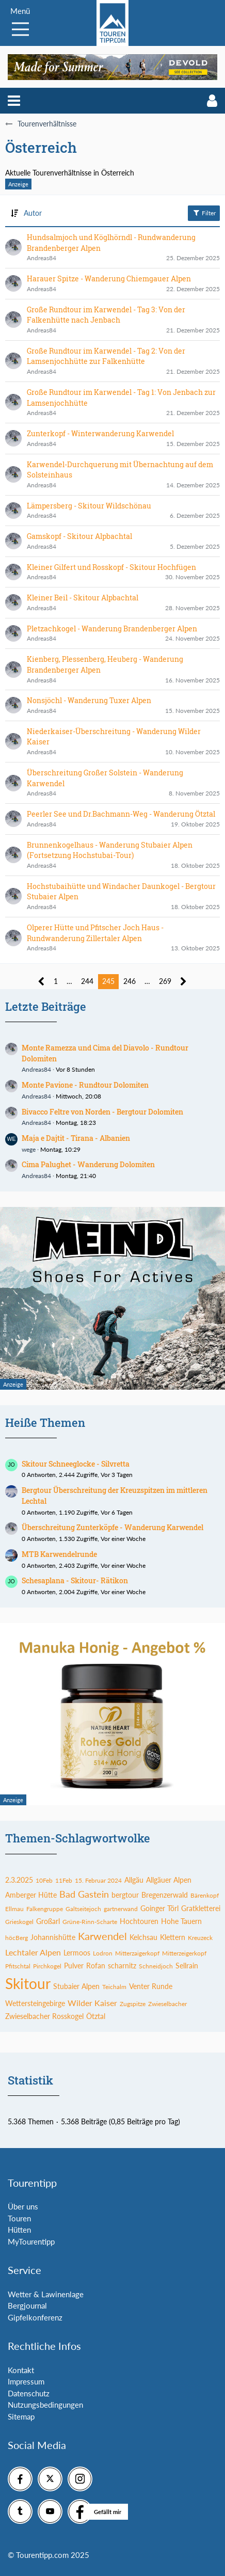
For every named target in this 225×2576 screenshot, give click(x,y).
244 (87, 981)
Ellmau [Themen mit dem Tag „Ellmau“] (14, 1909)
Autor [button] (33, 213)
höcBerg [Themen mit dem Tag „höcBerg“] (16, 1938)
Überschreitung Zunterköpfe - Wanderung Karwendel (112, 1527)
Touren (19, 2218)
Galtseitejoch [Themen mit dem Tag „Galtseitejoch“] (83, 1909)
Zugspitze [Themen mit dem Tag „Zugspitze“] (133, 2004)
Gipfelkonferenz (35, 2317)
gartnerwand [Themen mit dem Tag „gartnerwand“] (121, 1909)
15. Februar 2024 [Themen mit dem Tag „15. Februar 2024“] (98, 1880)
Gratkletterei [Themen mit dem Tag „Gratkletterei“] (200, 1908)
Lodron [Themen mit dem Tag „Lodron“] (102, 1953)
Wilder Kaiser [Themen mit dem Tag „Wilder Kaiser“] (92, 2003)
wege (29, 1149)
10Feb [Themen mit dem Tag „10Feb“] (44, 1880)
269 (165, 981)
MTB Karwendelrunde (59, 1554)
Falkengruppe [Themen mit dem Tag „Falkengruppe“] (44, 1909)
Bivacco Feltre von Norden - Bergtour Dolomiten (102, 1112)
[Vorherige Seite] (41, 981)
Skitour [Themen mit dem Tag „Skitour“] (28, 1983)
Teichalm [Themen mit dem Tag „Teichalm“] (114, 1987)
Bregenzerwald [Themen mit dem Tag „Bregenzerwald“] (164, 1894)
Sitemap (21, 2416)
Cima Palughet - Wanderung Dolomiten (88, 1164)
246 (129, 981)
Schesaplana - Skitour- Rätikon (75, 1580)
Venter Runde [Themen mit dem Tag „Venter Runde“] (150, 1986)
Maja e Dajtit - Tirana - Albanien (76, 1138)
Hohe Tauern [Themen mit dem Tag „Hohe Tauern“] (181, 1921)
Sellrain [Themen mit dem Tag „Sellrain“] (186, 1965)
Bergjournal (27, 2305)
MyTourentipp (31, 2241)
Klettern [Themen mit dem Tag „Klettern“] (172, 1937)
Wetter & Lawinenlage (46, 2294)
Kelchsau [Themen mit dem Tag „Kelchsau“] (143, 1937)
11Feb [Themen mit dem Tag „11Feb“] (63, 1880)
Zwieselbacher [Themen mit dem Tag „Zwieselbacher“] (167, 2004)
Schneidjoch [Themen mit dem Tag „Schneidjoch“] (156, 1966)
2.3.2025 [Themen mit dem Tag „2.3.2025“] (19, 1879)
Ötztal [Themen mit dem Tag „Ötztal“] (95, 2016)
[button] (14, 100)
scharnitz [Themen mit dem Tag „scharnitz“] (122, 1965)
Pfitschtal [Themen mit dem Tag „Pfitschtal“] (17, 1966)
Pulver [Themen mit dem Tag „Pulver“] (74, 1965)
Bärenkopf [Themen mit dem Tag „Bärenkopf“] (204, 1895)
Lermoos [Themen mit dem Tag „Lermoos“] (76, 1952)
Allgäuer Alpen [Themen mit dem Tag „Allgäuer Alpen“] (168, 1879)
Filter (204, 213)
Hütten (19, 2229)
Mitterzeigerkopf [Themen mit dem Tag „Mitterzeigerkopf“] (184, 1953)
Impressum (26, 2381)
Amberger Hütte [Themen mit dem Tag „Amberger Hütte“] (31, 1894)
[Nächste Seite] (183, 981)
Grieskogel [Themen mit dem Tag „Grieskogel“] (19, 1922)
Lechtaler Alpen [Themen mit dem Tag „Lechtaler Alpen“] (33, 1952)
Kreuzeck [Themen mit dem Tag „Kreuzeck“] (200, 1938)
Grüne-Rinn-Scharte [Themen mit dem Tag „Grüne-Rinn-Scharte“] (89, 1922)
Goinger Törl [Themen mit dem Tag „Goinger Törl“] (159, 1908)
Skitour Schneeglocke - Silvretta (76, 1464)
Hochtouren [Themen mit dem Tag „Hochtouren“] (139, 1921)
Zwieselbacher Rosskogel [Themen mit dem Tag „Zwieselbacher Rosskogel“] (44, 2016)
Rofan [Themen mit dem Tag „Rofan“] (95, 1965)
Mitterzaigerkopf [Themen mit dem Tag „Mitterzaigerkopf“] (137, 1953)
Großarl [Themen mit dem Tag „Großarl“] (48, 1921)
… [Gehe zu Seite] (69, 981)
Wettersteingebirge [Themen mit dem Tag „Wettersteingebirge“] (35, 2003)
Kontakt (21, 2370)
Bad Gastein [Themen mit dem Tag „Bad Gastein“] (84, 1894)
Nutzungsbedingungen (45, 2404)
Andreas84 (36, 1069)
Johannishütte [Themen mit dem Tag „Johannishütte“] (52, 1937)
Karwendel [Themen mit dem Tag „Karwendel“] (102, 1936)
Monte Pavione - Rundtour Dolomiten (85, 1085)
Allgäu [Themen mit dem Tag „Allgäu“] (133, 1879)
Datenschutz (29, 2393)
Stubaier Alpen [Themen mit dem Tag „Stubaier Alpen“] (76, 1986)
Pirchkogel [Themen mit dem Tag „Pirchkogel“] (47, 1966)
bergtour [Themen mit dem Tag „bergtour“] (125, 1894)
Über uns (23, 2206)
